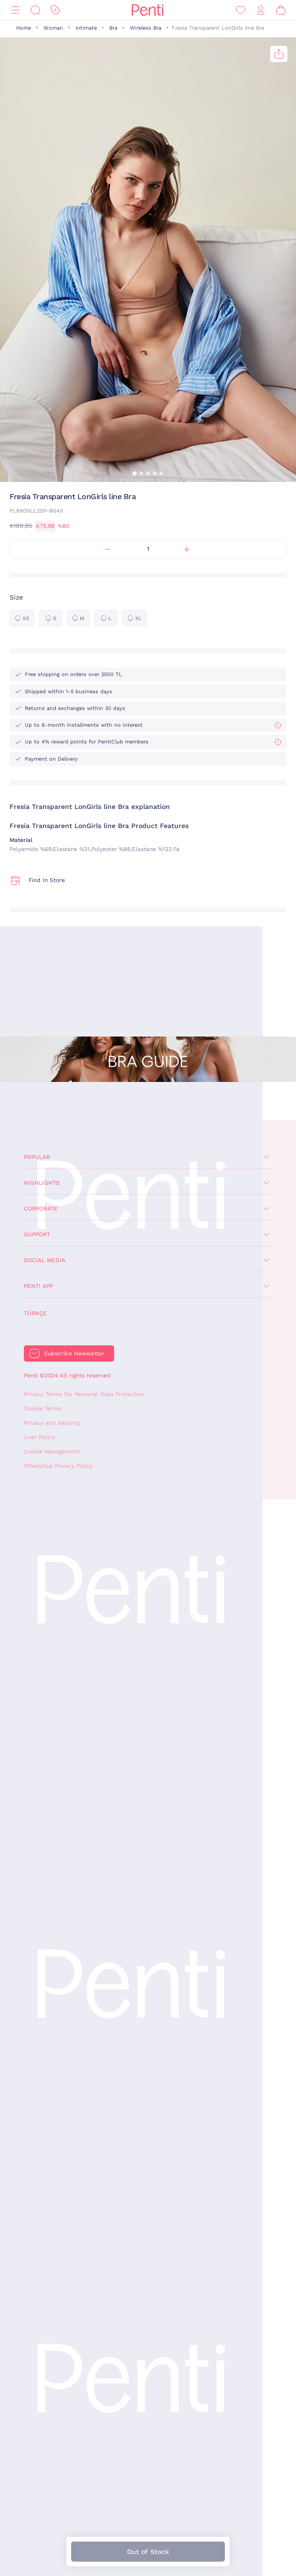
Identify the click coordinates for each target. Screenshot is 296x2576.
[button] (135, 473)
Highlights (42, 1182)
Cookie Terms (42, 1408)
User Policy (39, 1437)
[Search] (35, 10)
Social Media (44, 1260)
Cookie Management (52, 1451)
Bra (113, 28)
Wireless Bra (145, 28)
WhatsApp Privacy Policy (58, 1466)
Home (23, 28)
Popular (37, 1157)
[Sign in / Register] (260, 10)
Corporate (41, 1208)
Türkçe (35, 1313)
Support (37, 1234)
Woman (53, 28)
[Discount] (55, 10)
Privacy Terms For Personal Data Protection (84, 1394)
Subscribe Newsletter (74, 1353)
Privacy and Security (52, 1422)
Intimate (86, 28)
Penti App (38, 1286)
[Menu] (15, 10)
